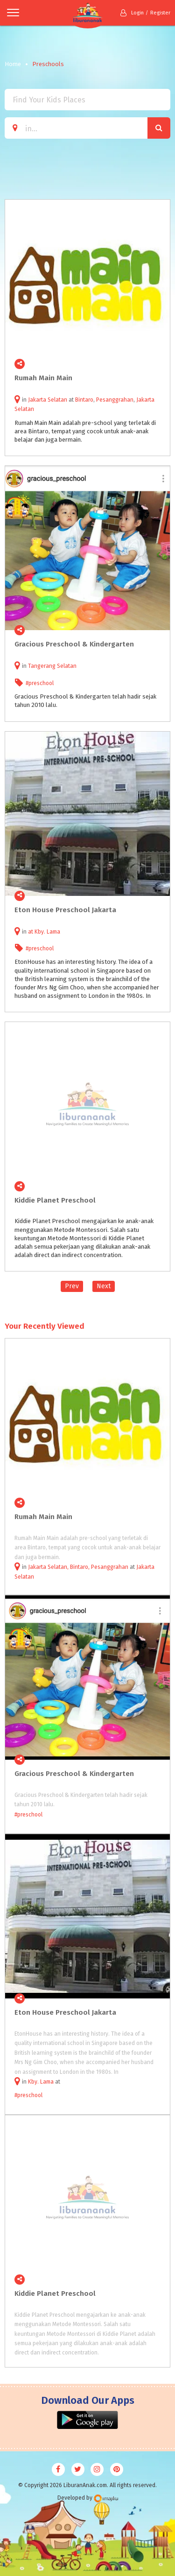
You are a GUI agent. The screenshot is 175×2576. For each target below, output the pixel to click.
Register (160, 13)
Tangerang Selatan (52, 666)
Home (13, 64)
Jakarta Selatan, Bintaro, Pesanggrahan (78, 1567)
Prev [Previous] (72, 1286)
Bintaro (84, 400)
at (31, 931)
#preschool (40, 683)
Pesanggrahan (114, 400)
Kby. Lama (47, 931)
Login (132, 13)
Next (104, 1286)
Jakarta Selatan (47, 400)
